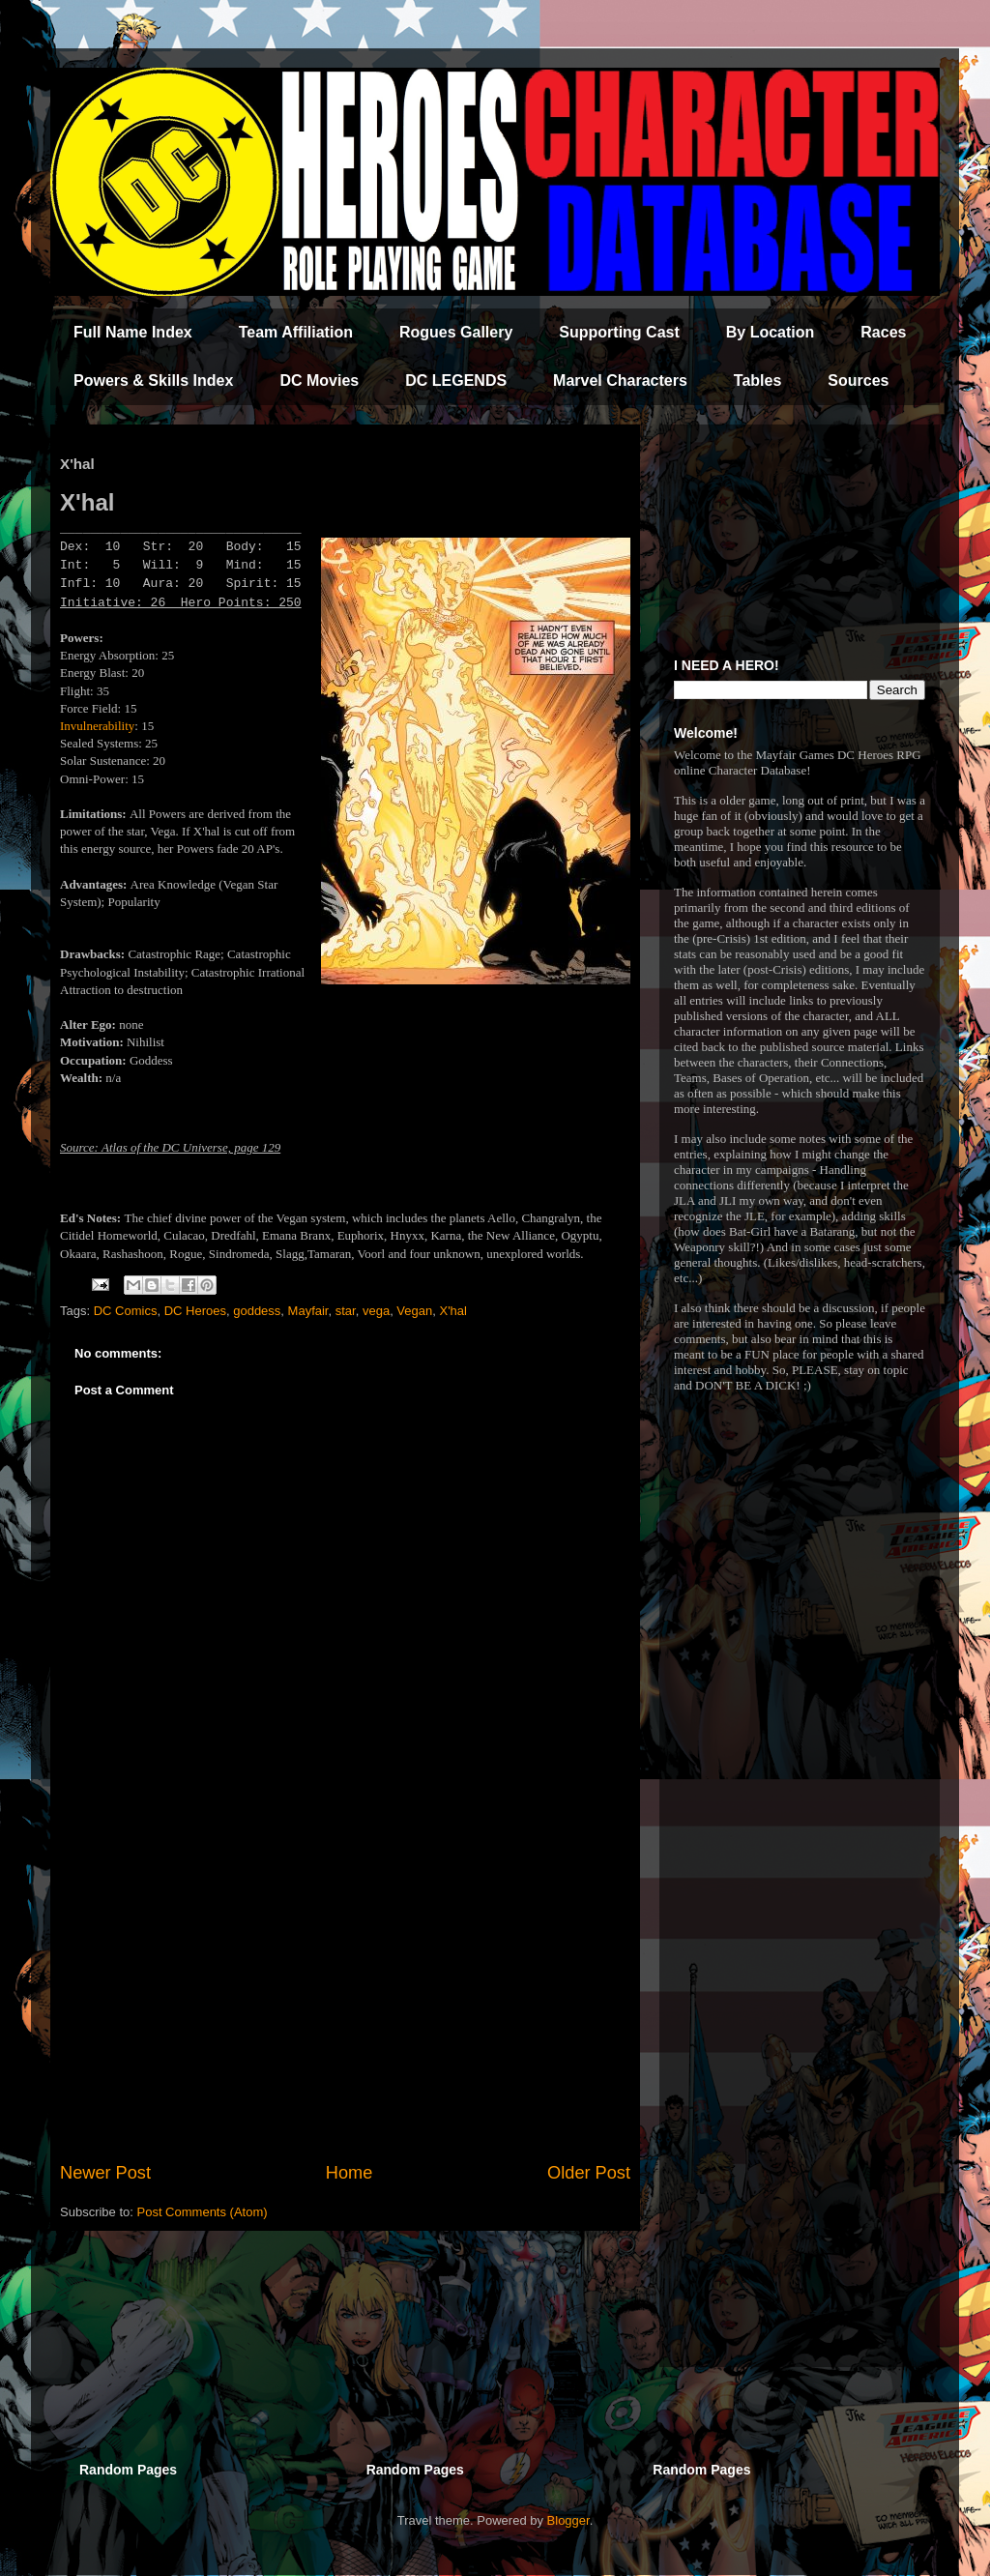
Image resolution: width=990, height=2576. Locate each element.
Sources (858, 380)
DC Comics (126, 1310)
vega (376, 1310)
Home (349, 2172)
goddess (256, 1310)
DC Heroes (195, 1310)
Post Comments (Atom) (202, 2212)
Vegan (414, 1310)
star (345, 1310)
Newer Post (105, 2172)
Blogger (568, 2520)
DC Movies (319, 380)
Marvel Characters (620, 380)
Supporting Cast (619, 332)
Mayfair (308, 1310)
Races (883, 332)
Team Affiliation (296, 332)
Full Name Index (132, 332)
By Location (770, 332)
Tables (758, 380)
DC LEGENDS (456, 380)
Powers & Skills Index (153, 380)
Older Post (588, 2172)
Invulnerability (97, 725)
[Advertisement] (345, 2000)
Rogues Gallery (455, 332)
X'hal (453, 1310)
